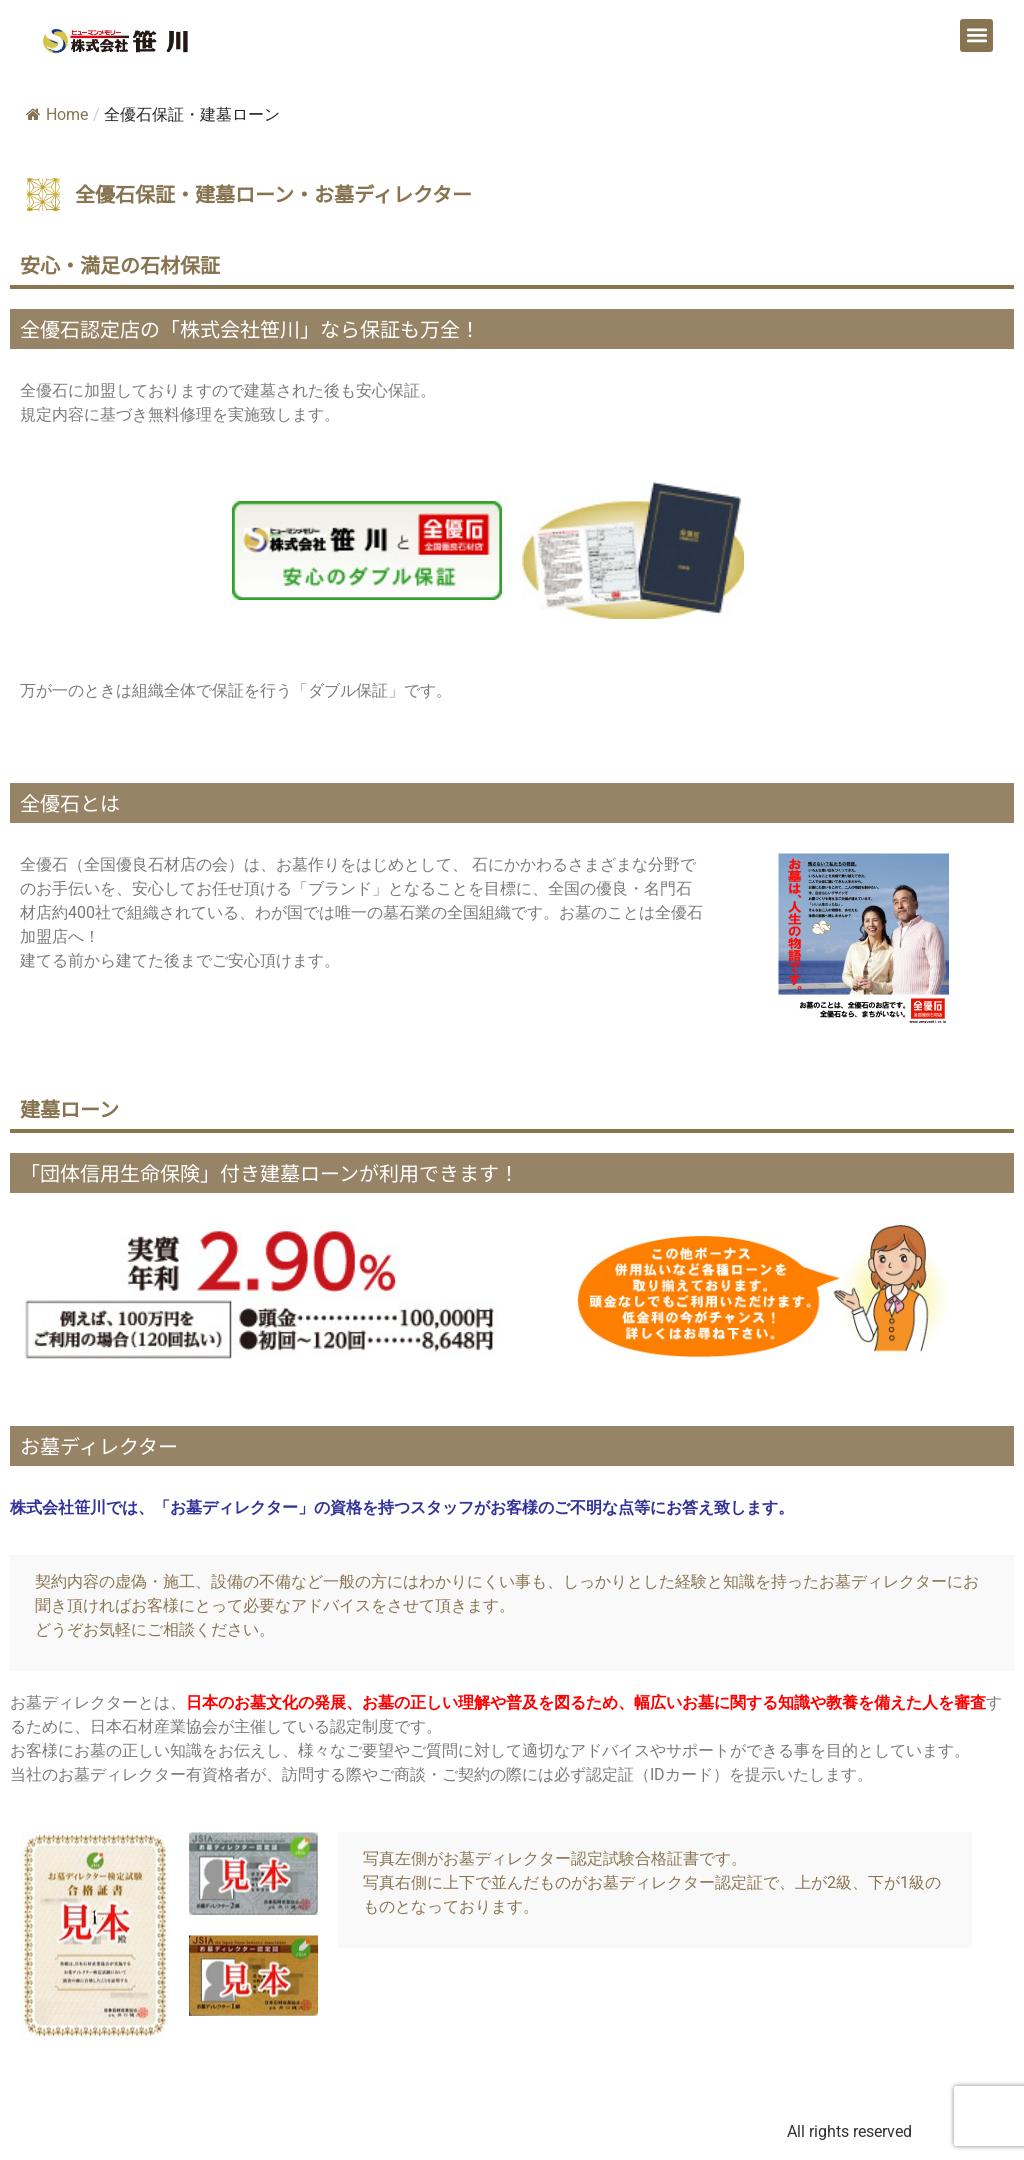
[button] (976, 35)
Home (57, 114)
